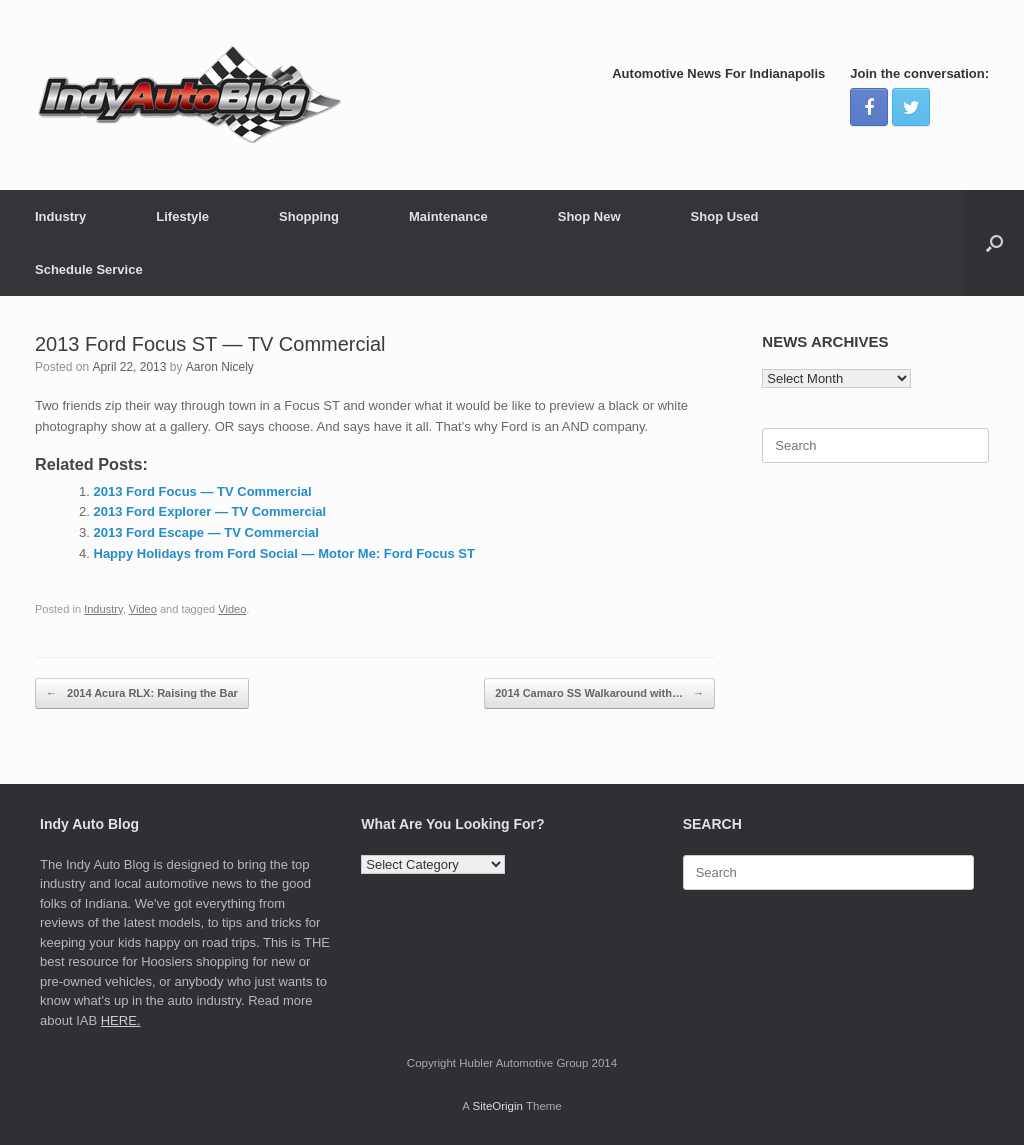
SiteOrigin (497, 1106)
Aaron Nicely (220, 367)
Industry (60, 216)
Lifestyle (182, 216)
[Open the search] (994, 243)
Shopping (309, 216)
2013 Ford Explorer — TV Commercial (210, 511)
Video (143, 609)
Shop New (589, 216)
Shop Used (725, 216)
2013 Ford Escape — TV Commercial (206, 532)
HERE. (121, 1020)
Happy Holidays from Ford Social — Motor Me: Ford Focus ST (284, 553)
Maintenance (448, 216)
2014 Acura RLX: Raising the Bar (142, 693)
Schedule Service (89, 269)
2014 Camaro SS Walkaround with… (599, 693)
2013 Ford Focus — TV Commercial (203, 491)
